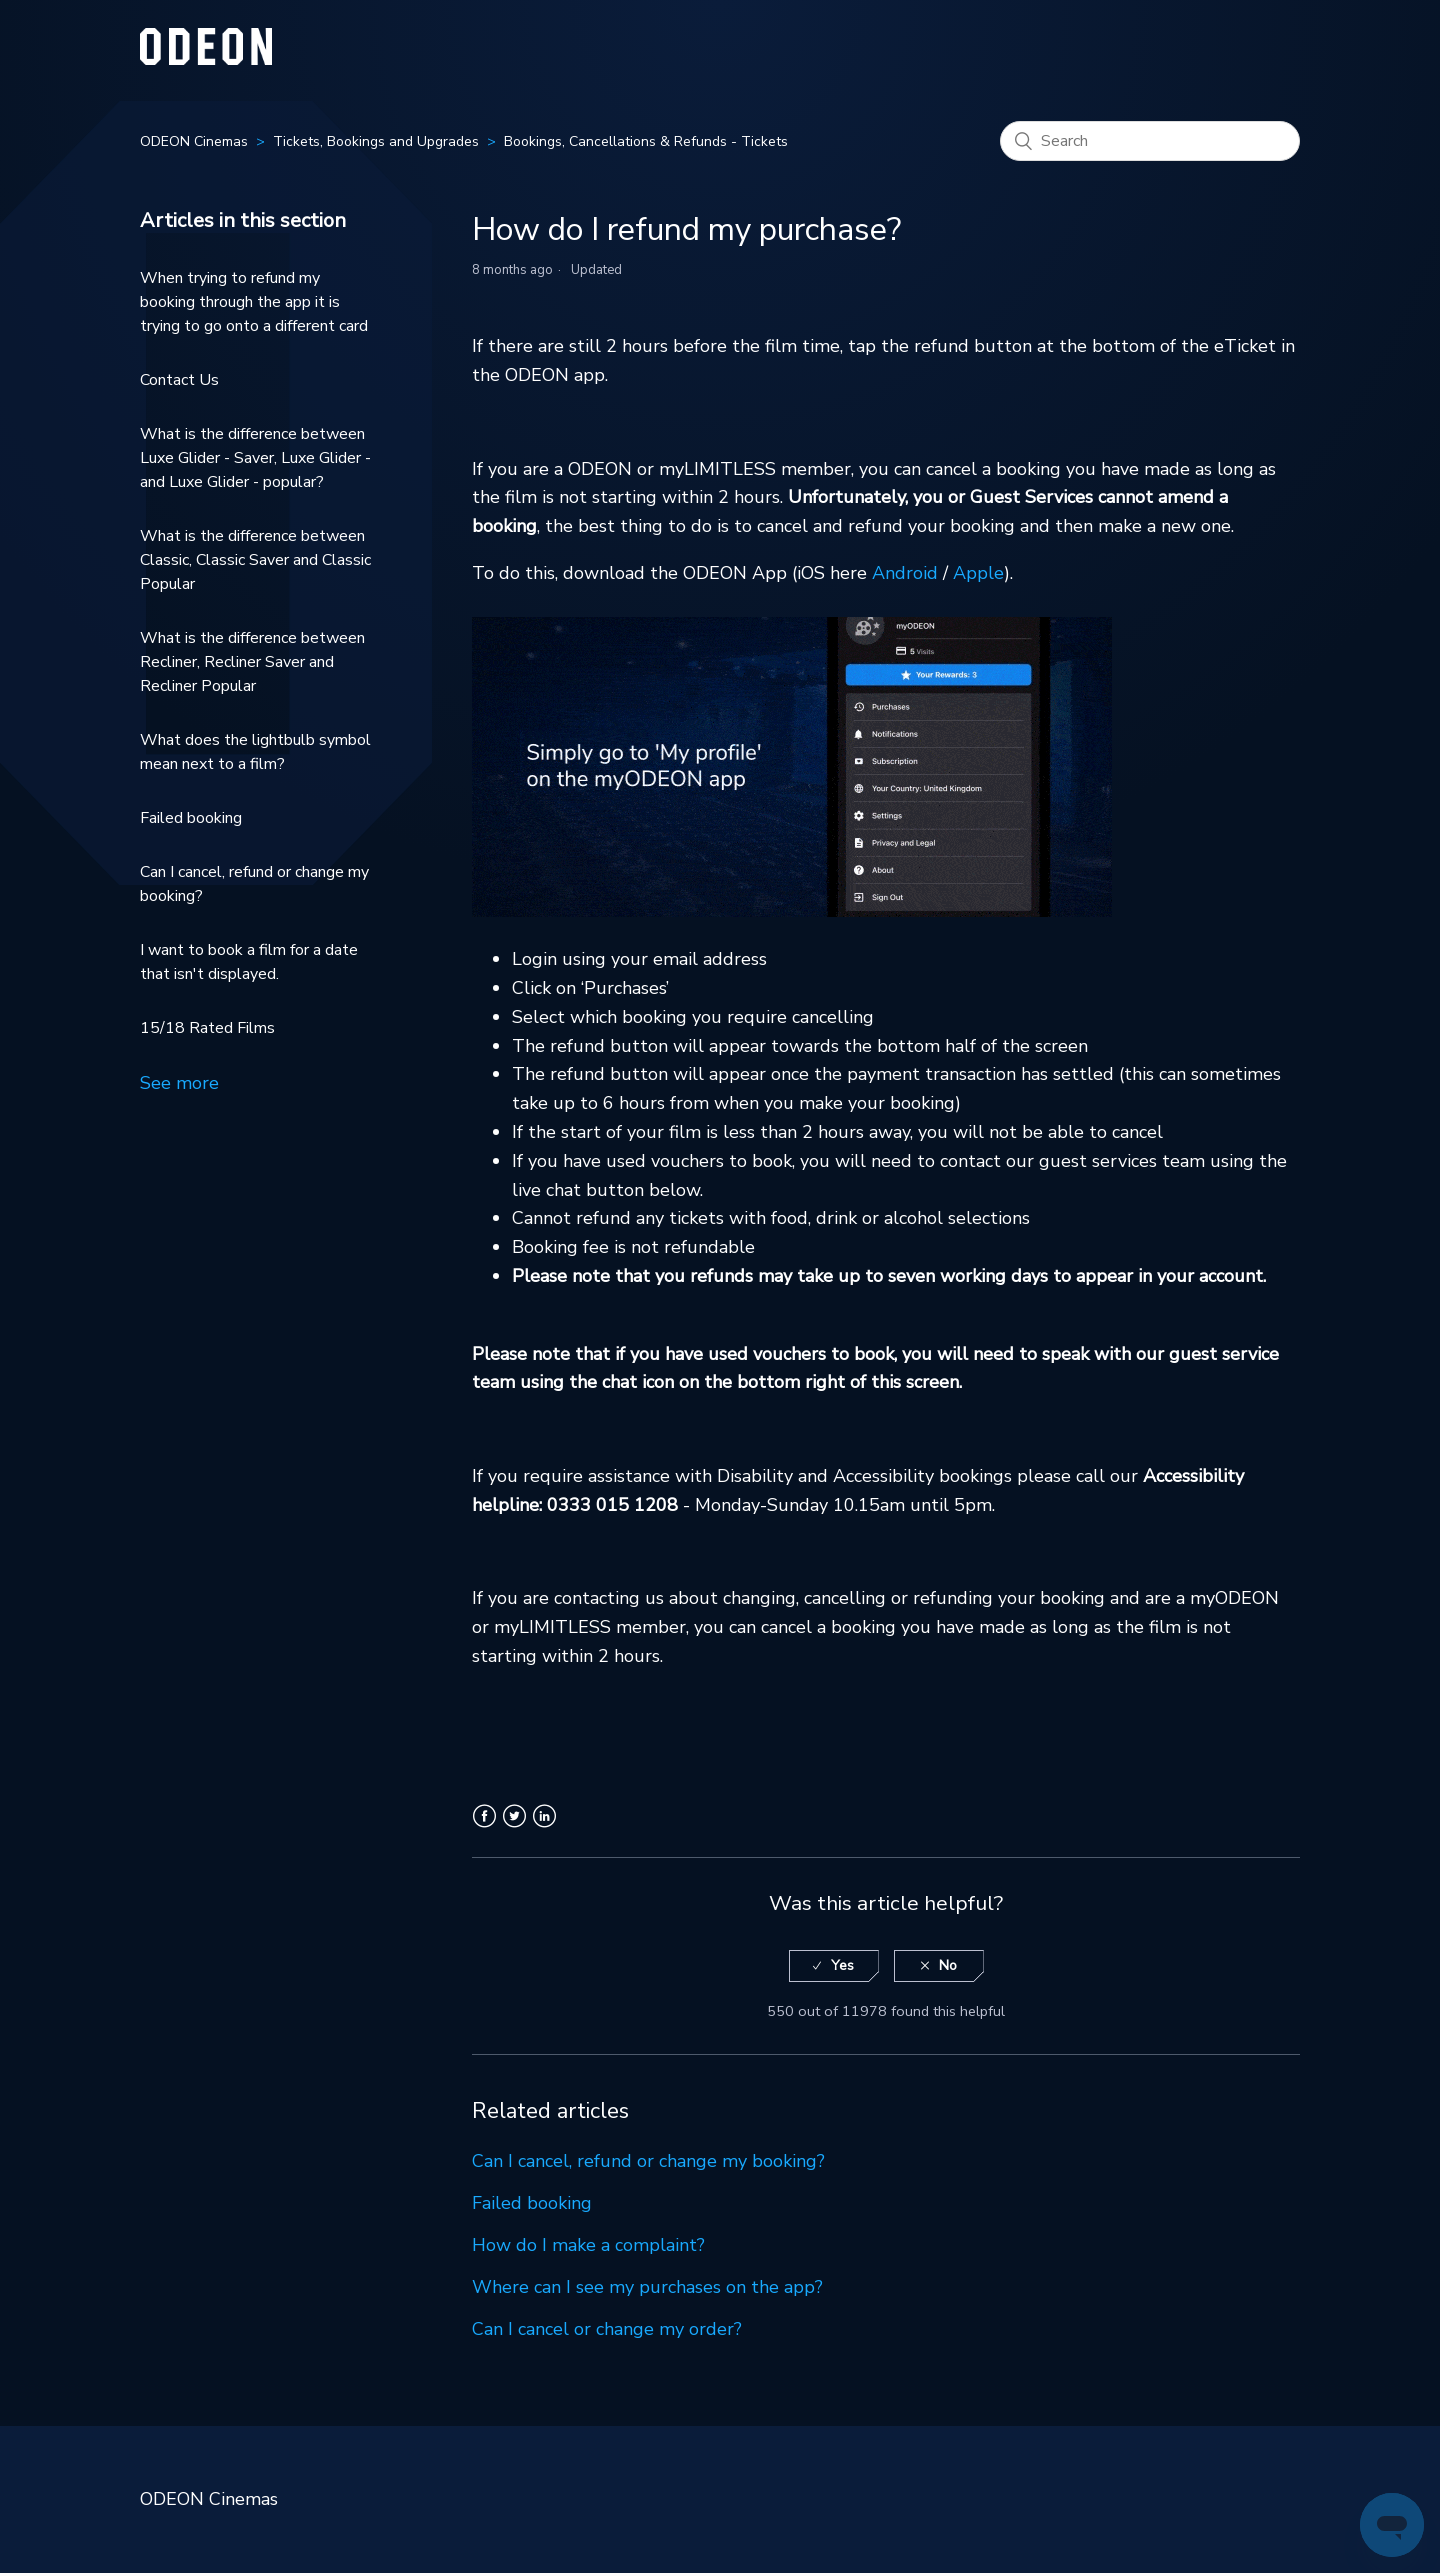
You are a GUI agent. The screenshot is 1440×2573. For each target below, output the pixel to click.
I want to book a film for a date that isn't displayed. (249, 962)
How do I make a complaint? (588, 2245)
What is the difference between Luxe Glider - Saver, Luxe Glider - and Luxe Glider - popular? (255, 458)
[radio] (834, 1966)
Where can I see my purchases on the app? (647, 2287)
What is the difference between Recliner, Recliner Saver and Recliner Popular (252, 662)
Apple (978, 573)
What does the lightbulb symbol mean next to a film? (255, 752)
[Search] (1150, 141)
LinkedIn (544, 1828)
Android (905, 573)
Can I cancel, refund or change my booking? (254, 884)
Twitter (514, 1828)
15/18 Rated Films (207, 1028)
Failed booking (191, 818)
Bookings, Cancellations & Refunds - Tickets (646, 141)
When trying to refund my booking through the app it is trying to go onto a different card (254, 302)
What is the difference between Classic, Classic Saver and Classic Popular (255, 560)
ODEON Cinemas (194, 141)
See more (179, 1083)
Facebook (484, 1828)
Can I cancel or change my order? (607, 2329)
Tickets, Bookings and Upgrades (376, 141)
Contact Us (179, 380)
